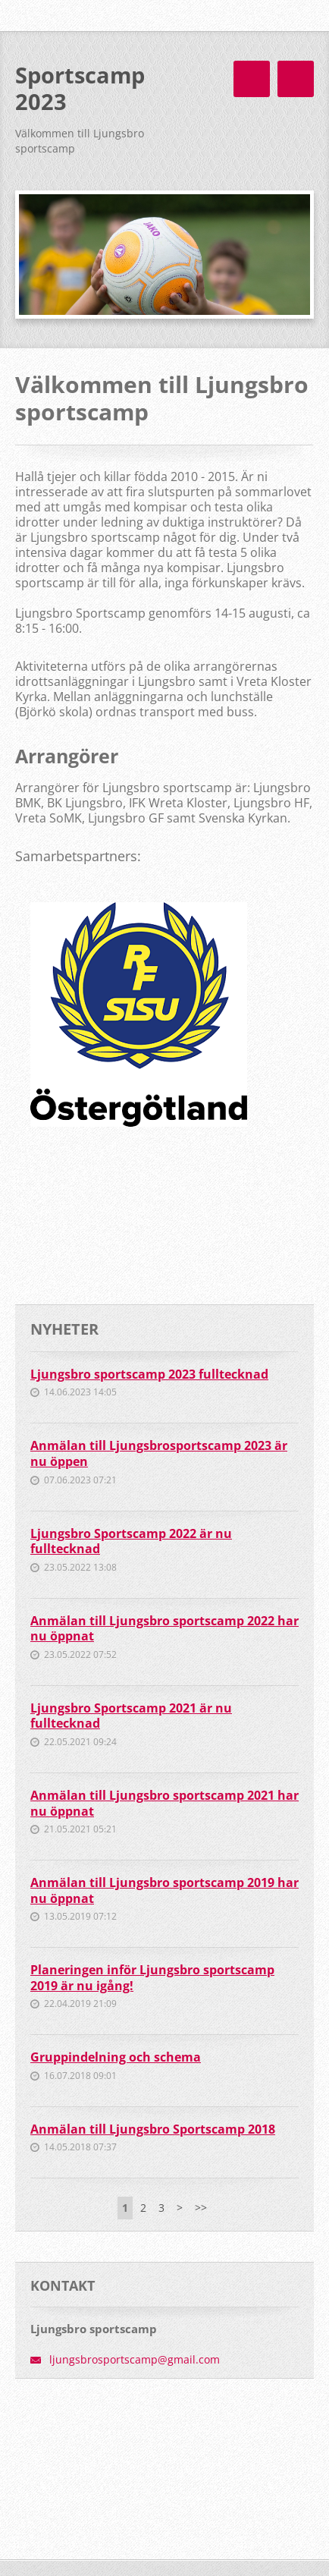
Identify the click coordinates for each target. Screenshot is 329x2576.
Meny (295, 79)
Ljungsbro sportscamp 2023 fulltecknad (149, 1374)
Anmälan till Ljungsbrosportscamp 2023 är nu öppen (158, 1453)
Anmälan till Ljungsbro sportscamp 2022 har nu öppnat (164, 1628)
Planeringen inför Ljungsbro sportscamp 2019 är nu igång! (152, 1977)
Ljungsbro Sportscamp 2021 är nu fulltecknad (131, 1716)
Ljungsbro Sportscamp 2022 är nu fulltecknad (131, 1541)
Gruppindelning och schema (115, 2057)
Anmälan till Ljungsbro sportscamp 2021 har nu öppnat (164, 1803)
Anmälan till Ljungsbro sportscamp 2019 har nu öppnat (164, 1890)
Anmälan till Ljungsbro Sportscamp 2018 (152, 2129)
